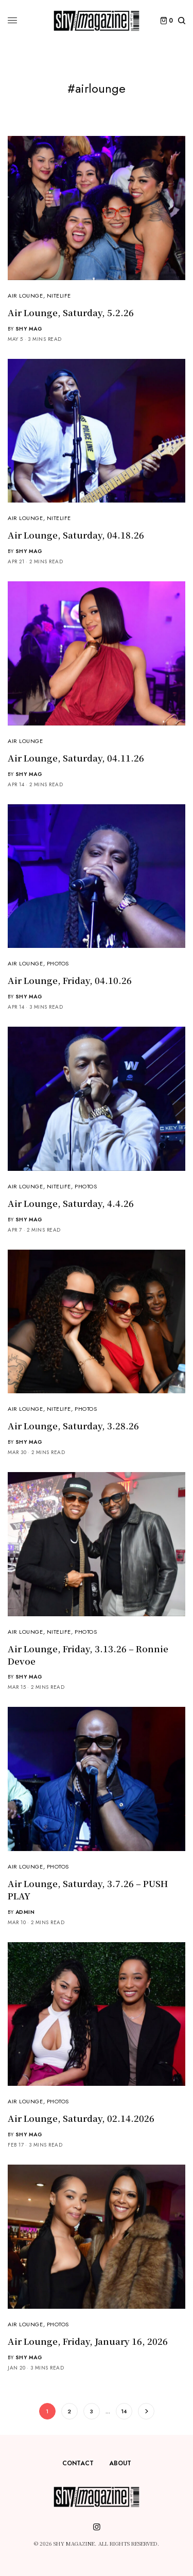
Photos (58, 963)
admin (25, 1912)
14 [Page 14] (124, 2411)
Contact (78, 2463)
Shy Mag (29, 329)
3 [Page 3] (91, 2411)
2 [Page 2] (69, 2411)
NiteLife (59, 295)
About (120, 2463)
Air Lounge (25, 295)
